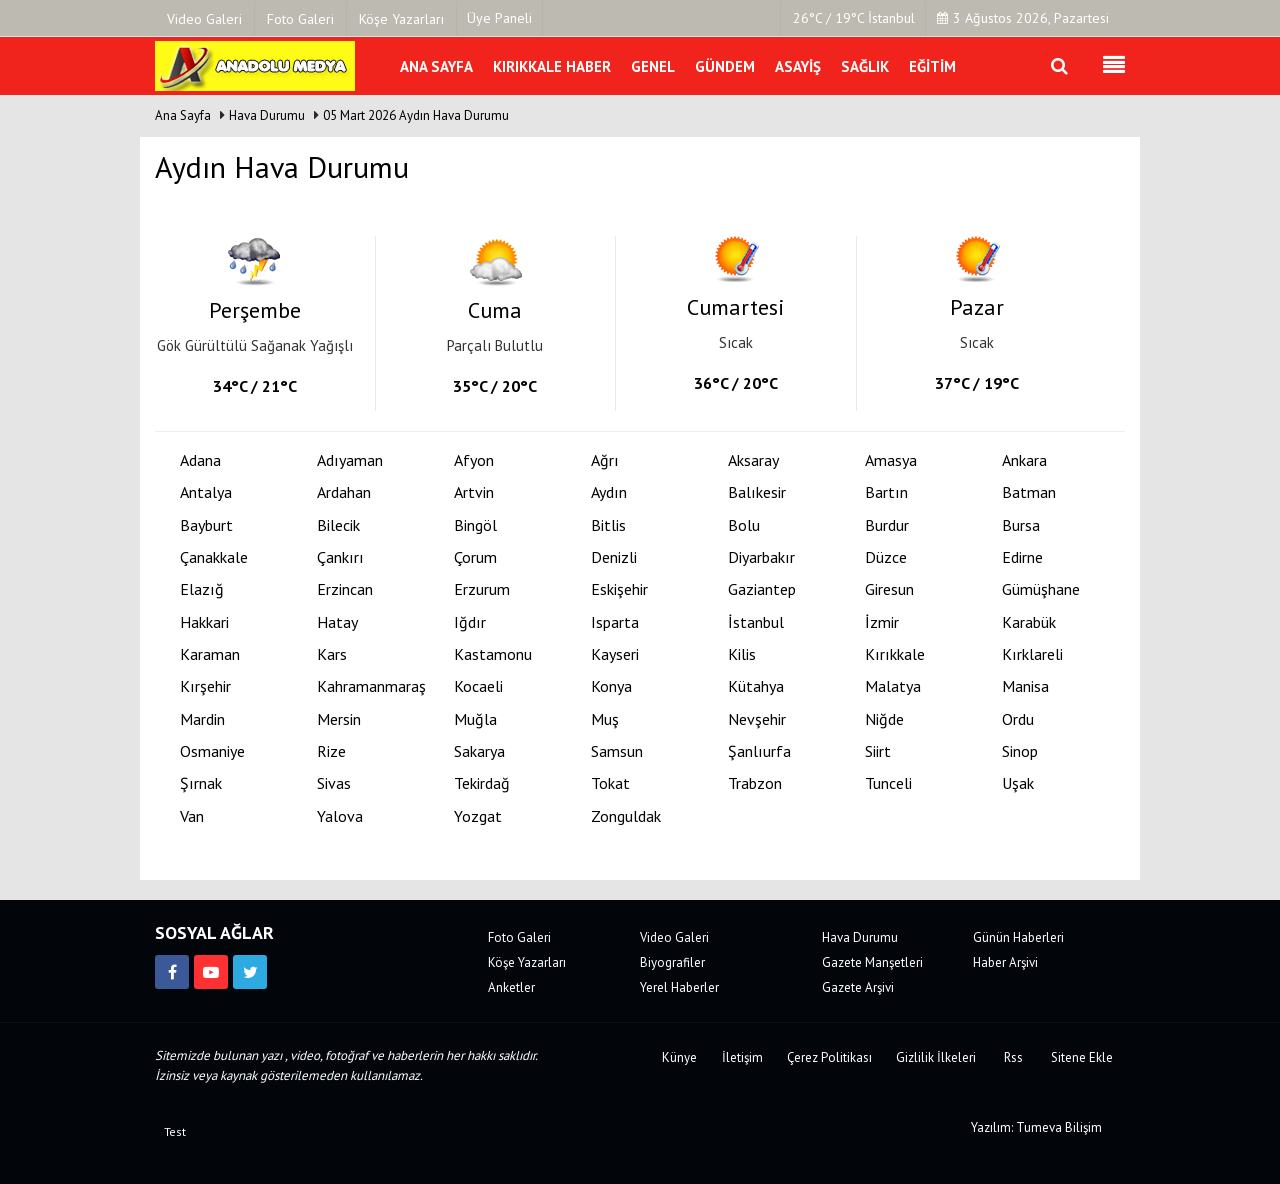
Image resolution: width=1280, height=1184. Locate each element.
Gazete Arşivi (858, 987)
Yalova (340, 816)
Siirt (878, 751)
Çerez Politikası (829, 1057)
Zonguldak (626, 816)
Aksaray (753, 460)
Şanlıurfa (759, 751)
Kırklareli (1032, 654)
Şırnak (201, 783)
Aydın (609, 492)
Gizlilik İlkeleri (936, 1057)
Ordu (1018, 719)
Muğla (475, 719)
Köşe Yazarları (527, 962)
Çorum (475, 557)
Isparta (615, 622)
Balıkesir (757, 492)
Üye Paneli (499, 18)
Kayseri (615, 654)
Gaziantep (762, 589)
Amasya (891, 460)
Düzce (886, 557)
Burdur (887, 525)
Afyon (474, 460)
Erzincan (345, 589)
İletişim (742, 1057)
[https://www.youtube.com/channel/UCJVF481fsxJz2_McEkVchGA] (211, 972)
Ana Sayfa (183, 115)
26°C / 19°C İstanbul (854, 18)
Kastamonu (493, 654)
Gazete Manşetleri (872, 962)
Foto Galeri (519, 937)
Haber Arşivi (1005, 962)
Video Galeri (674, 937)
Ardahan (344, 492)
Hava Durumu (268, 115)
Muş (605, 719)
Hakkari (204, 622)
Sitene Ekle (1082, 1057)
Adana (200, 460)
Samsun (617, 751)
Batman (1029, 492)
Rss (1013, 1057)
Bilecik (338, 525)
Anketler (511, 987)
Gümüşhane (1041, 589)
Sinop (1020, 751)
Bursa (1021, 525)
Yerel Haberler (679, 987)
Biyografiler (672, 962)
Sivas (334, 783)
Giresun (889, 589)
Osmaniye (212, 751)
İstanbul (756, 622)
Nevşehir (757, 719)
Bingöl (475, 525)
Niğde (884, 719)
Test (175, 1131)
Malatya (893, 686)
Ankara (1024, 460)
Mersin (339, 719)
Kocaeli (478, 686)
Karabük (1029, 622)
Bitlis (608, 525)
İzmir (882, 622)
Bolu (744, 525)
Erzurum (482, 589)
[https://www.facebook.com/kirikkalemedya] (172, 972)
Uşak (1018, 783)
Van (192, 816)
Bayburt (206, 525)
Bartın (886, 492)
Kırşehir (205, 686)
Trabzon (755, 783)
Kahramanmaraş (371, 686)
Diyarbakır (761, 557)
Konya (611, 686)
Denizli (614, 557)
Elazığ (202, 589)
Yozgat (478, 816)
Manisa (1025, 686)
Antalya (206, 492)
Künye (679, 1057)
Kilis (742, 654)
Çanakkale (214, 557)
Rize (331, 751)
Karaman (210, 654)
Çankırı (340, 557)
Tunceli (888, 783)
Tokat (610, 783)
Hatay (337, 622)
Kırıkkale (895, 654)
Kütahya (756, 686)
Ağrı (605, 460)
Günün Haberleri (1018, 937)
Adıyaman (350, 460)
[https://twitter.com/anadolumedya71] (250, 972)
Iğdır (470, 622)
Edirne (1022, 557)
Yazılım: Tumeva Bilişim (1036, 1127)
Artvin (474, 492)
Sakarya (479, 751)
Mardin (202, 719)
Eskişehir (619, 589)
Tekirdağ (482, 783)
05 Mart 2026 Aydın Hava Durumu (416, 115)
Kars (332, 654)
